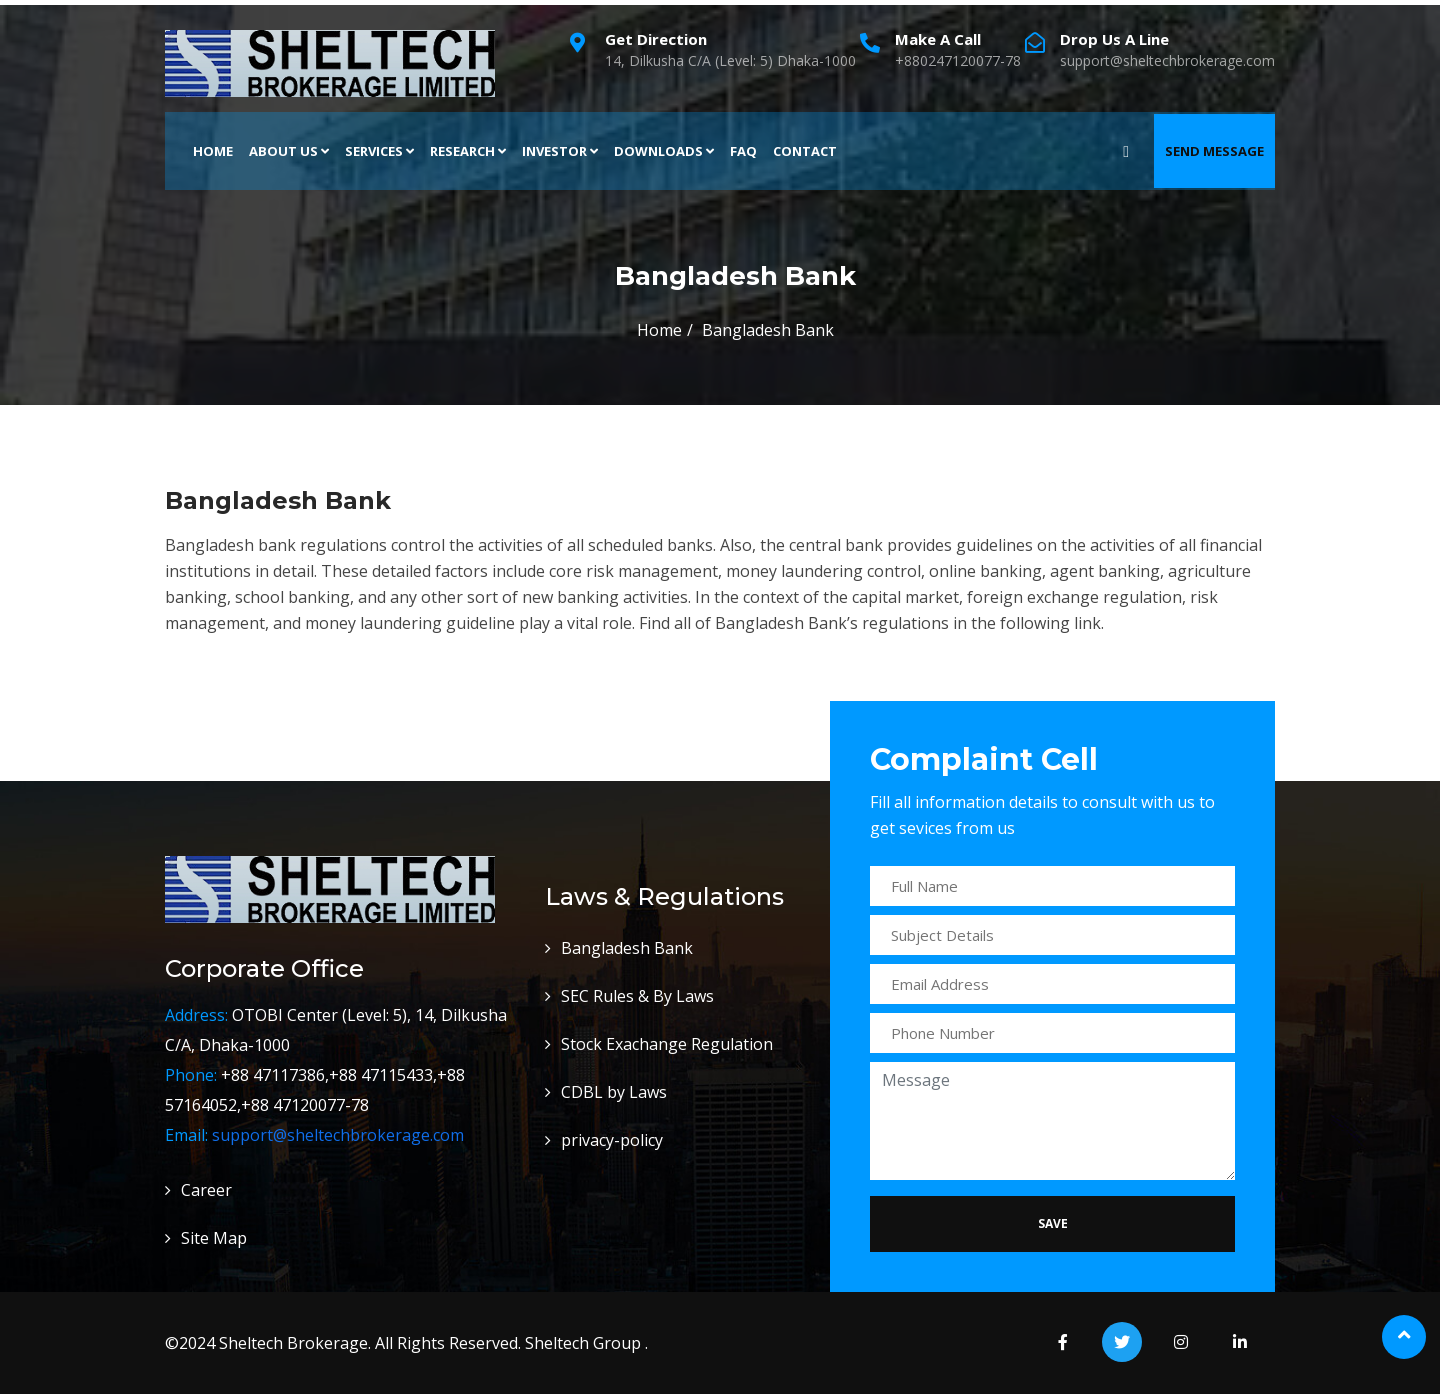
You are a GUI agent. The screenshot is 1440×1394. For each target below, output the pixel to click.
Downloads (664, 151)
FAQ (743, 151)
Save (1053, 1223)
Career (206, 1190)
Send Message (1214, 151)
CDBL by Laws (614, 1092)
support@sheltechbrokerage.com (338, 1135)
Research (468, 151)
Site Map (214, 1238)
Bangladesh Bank (627, 948)
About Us (289, 151)
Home (213, 151)
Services (379, 151)
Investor (560, 151)
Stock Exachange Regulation (667, 1044)
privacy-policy (612, 1140)
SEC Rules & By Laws (637, 996)
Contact (805, 151)
